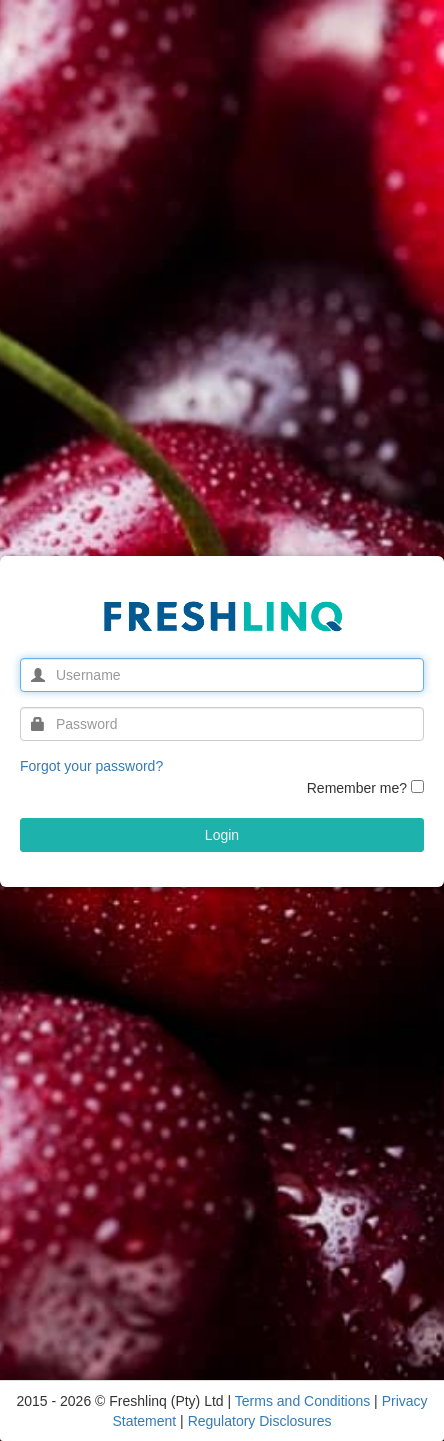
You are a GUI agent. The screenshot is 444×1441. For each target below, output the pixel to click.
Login (222, 835)
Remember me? (357, 788)
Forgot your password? (91, 766)
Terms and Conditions (304, 1401)
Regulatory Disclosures (260, 1421)
